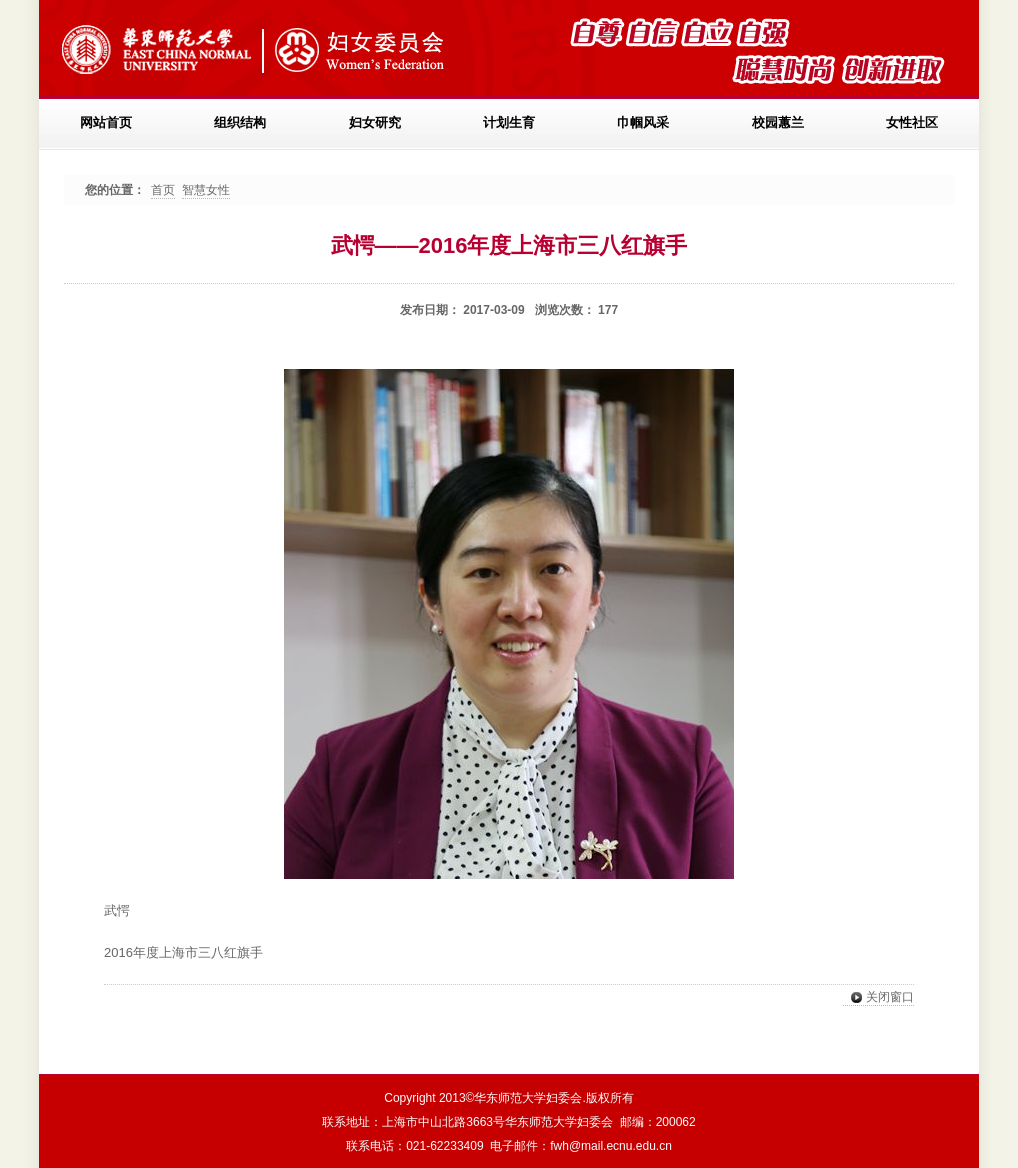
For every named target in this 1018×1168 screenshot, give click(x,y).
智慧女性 (206, 190)
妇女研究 (375, 122)
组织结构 (240, 122)
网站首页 (106, 122)
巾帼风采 (643, 122)
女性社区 (912, 122)
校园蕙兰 (778, 122)
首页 (163, 190)
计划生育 (509, 122)
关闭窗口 (878, 998)
